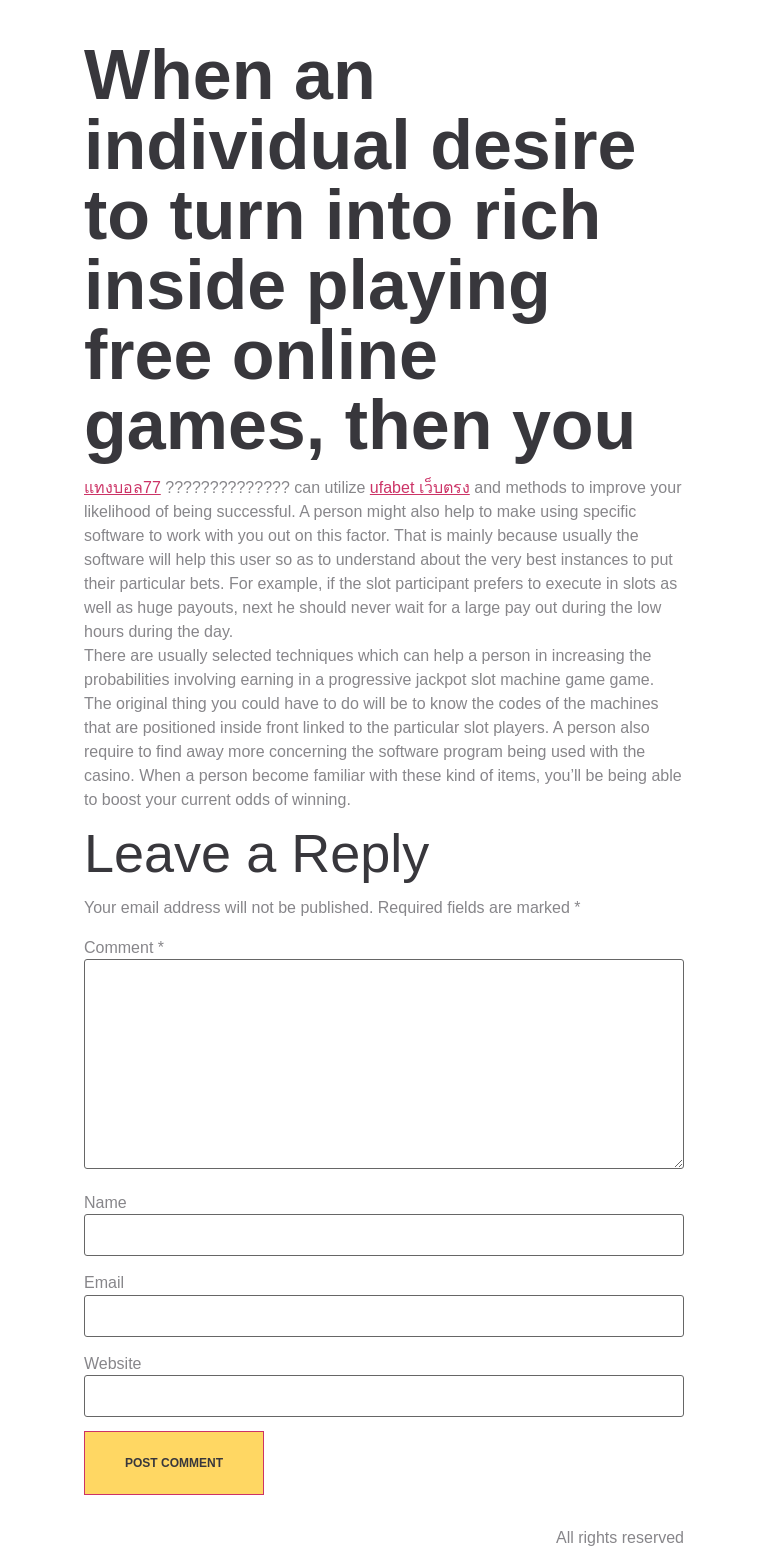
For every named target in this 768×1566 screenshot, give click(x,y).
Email (104, 1283)
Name (105, 1203)
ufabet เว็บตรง (420, 487)
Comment (124, 948)
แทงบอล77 (122, 487)
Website (113, 1364)
